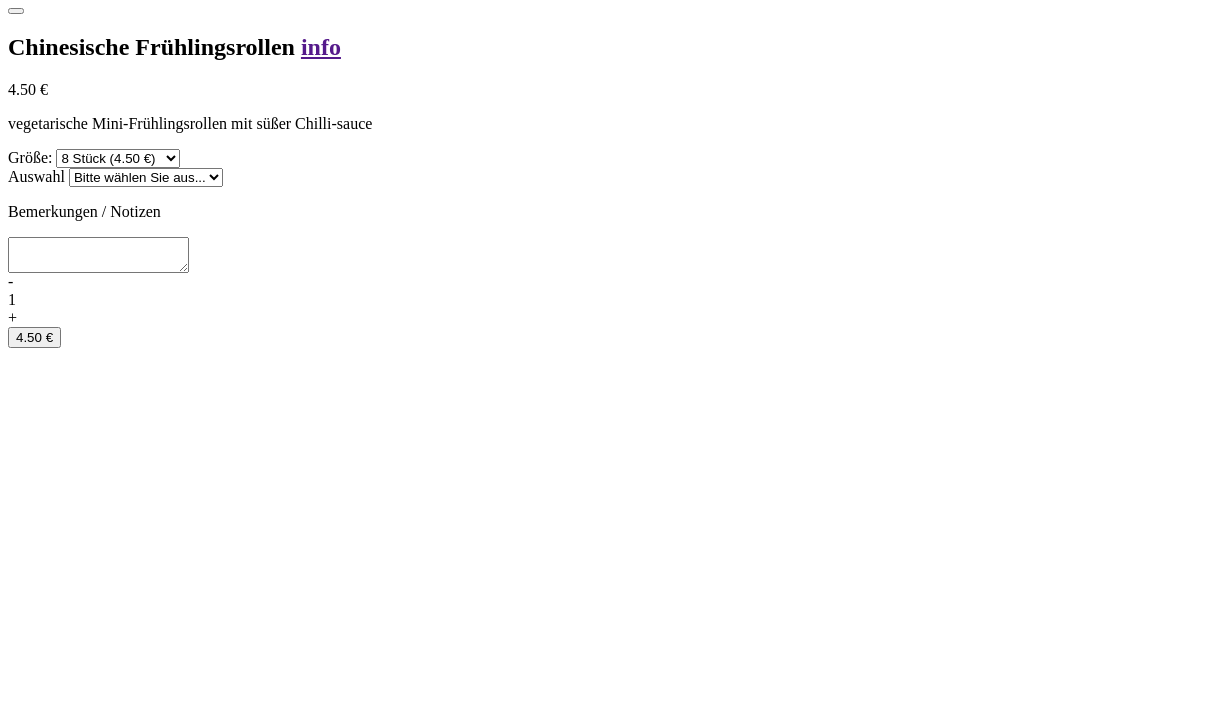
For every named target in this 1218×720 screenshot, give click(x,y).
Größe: (30, 157)
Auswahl (36, 176)
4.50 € (34, 343)
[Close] (16, 11)
